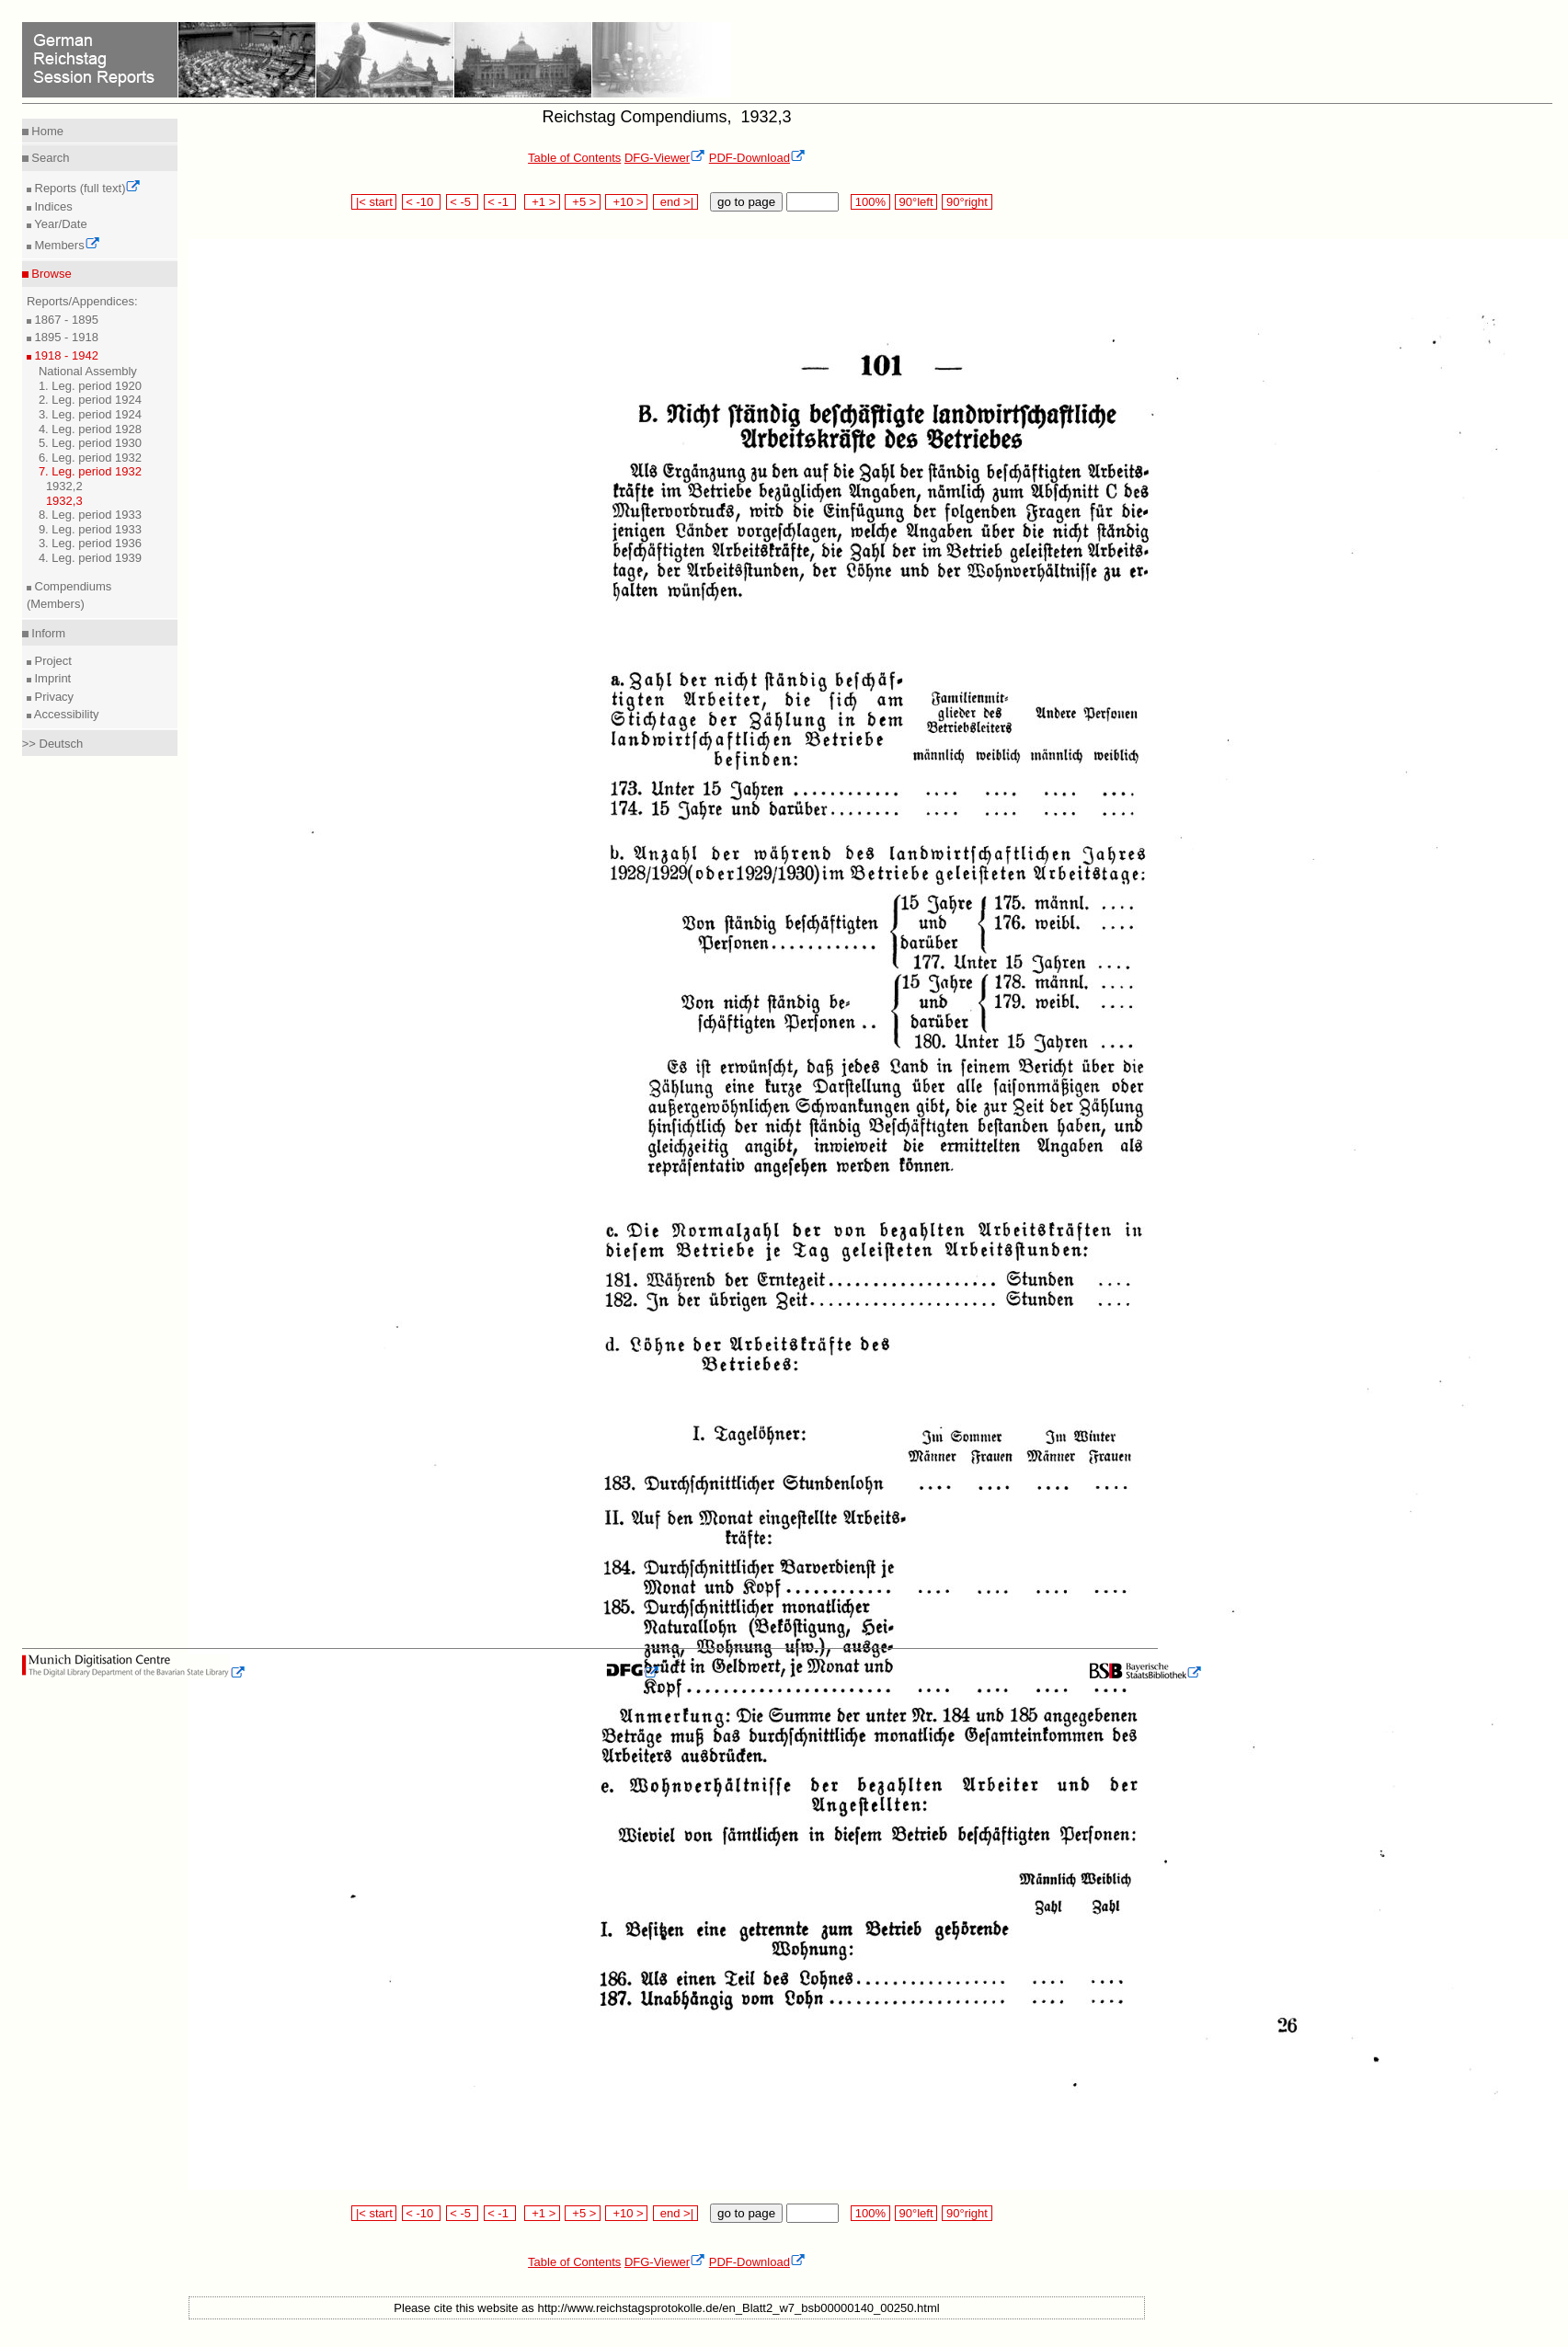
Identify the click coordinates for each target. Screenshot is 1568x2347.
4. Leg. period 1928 (90, 429)
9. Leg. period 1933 (90, 529)
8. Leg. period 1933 (90, 514)
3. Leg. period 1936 (90, 543)
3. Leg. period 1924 (90, 414)
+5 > (583, 202)
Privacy (52, 697)
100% (870, 202)
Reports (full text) (86, 188)
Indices (52, 206)
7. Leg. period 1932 (90, 471)
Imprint (51, 678)
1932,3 (64, 501)
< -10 (422, 202)
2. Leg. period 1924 (90, 399)
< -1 (500, 202)
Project (51, 661)
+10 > (626, 202)
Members (65, 245)
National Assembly (88, 371)
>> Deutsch (53, 743)
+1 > (542, 202)
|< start (373, 202)
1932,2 (64, 486)
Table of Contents (574, 158)
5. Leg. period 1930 (90, 443)
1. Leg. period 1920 (90, 386)
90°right (966, 202)
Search (49, 158)
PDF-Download (757, 158)
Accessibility (65, 714)
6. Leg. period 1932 (90, 457)
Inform (47, 633)
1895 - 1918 (64, 337)
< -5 (462, 202)
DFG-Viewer (664, 158)
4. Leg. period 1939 (90, 558)
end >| (675, 202)
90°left (916, 202)
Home (46, 131)
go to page (746, 202)
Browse (50, 273)
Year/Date (59, 224)
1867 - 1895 (64, 319)
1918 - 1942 (64, 355)
